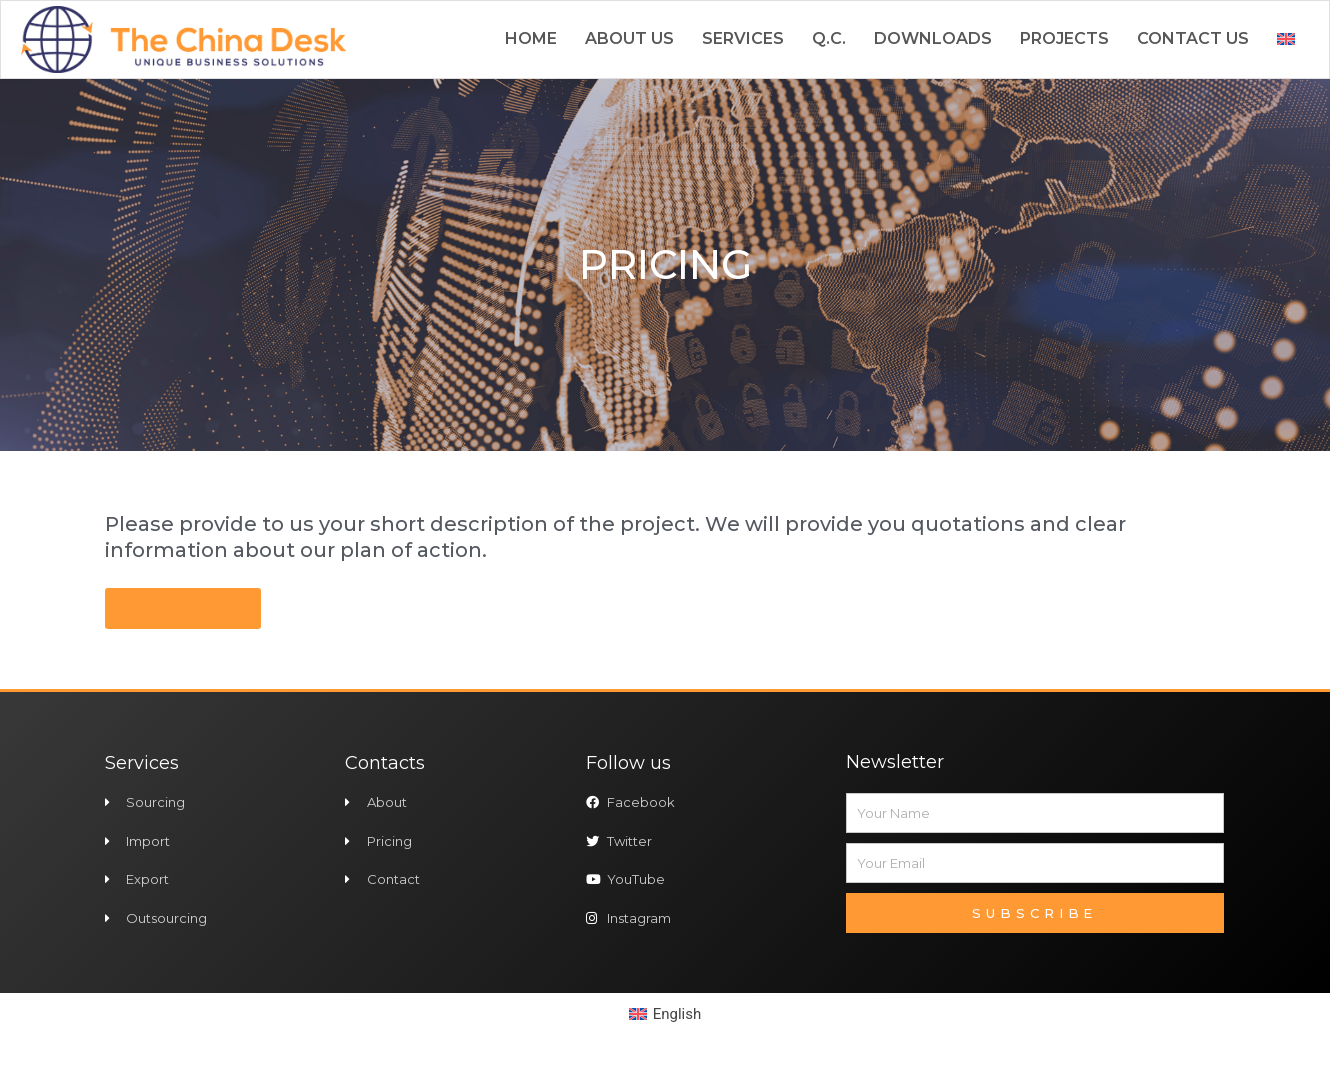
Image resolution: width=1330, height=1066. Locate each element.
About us (629, 38)
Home (531, 38)
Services (743, 38)
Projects (1064, 38)
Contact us (1193, 38)
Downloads (933, 38)
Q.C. (829, 38)
